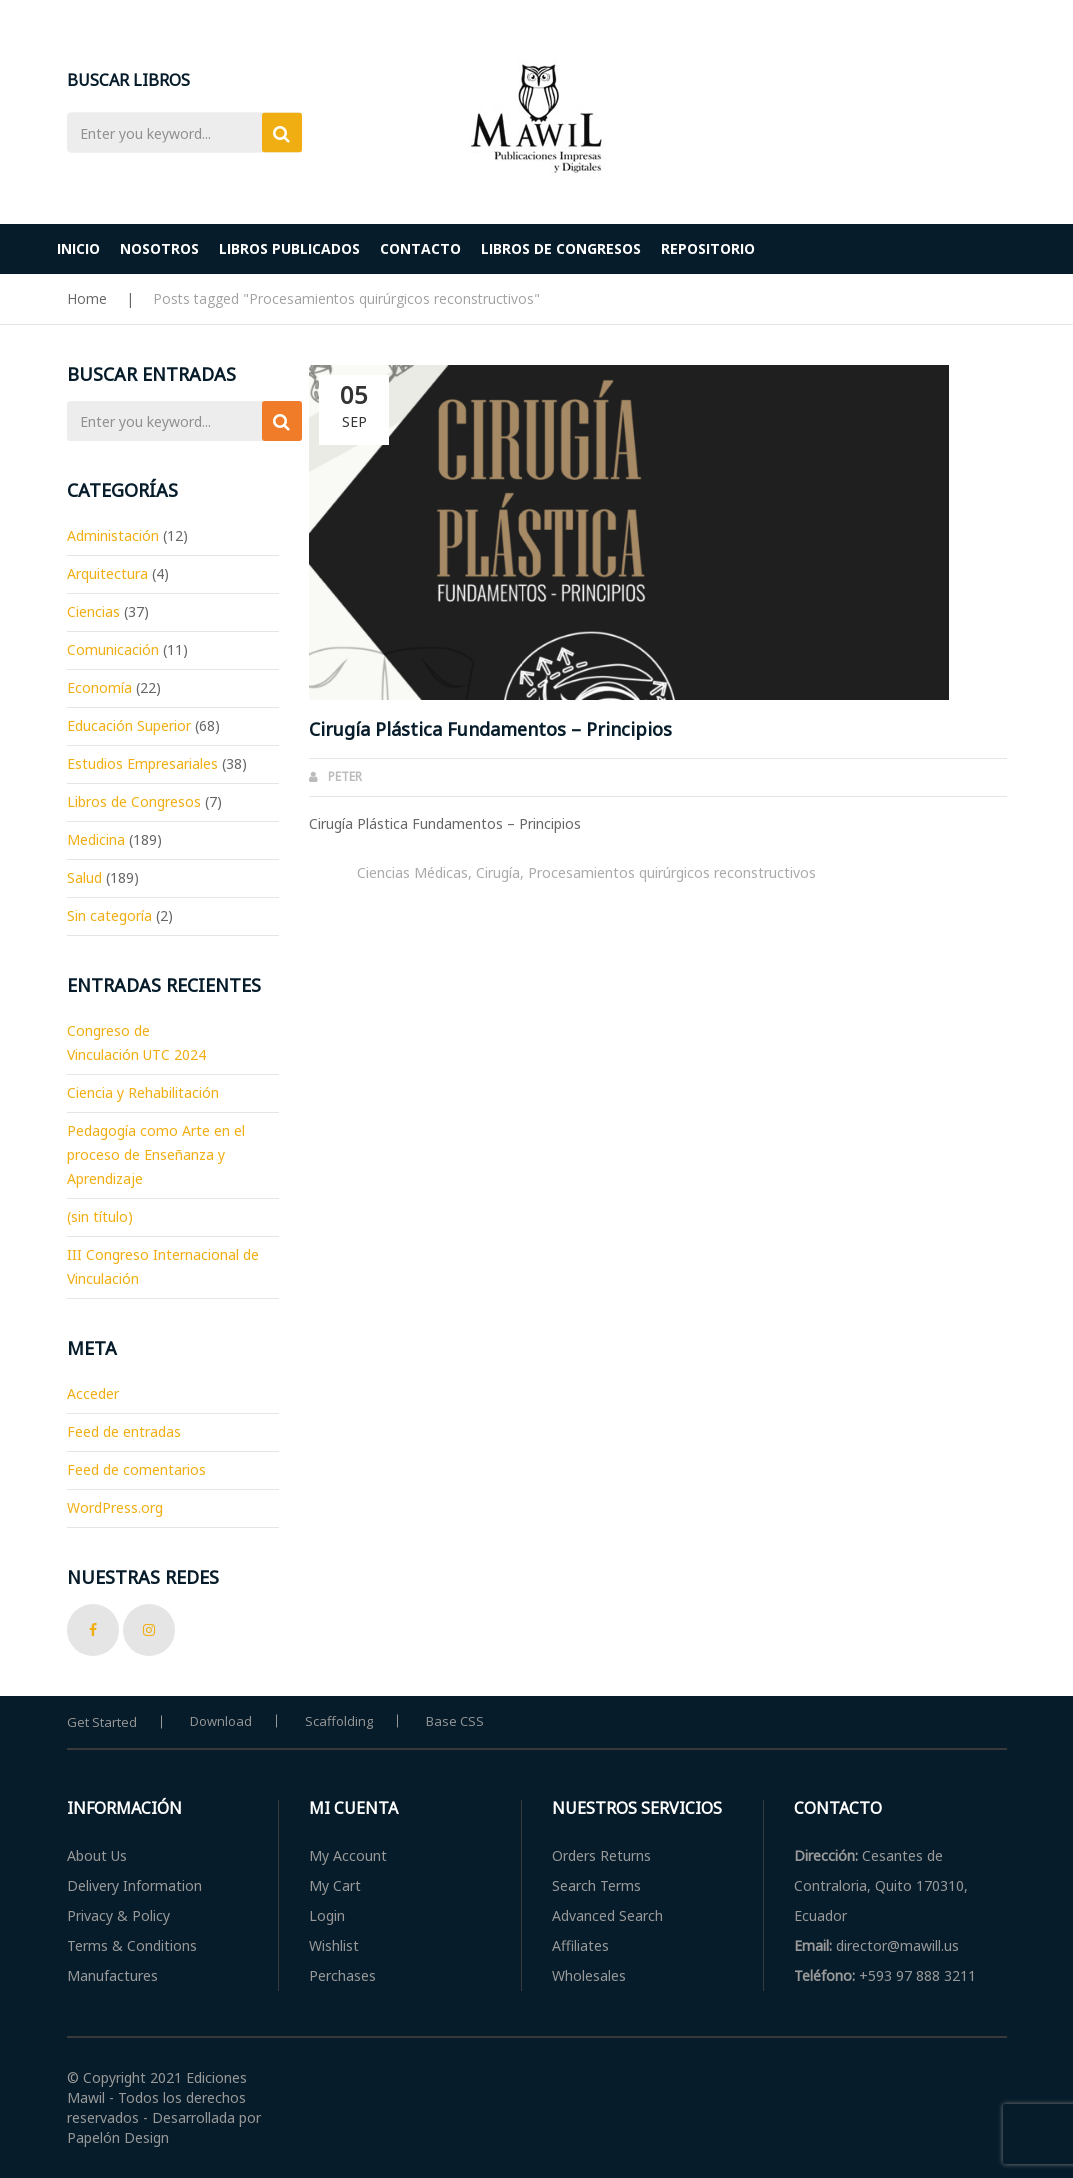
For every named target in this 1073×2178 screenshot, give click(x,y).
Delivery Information (134, 1885)
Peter (345, 776)
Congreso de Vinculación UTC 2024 (136, 1042)
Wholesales (589, 1975)
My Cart (335, 1885)
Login (327, 1915)
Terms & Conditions (132, 1945)
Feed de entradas (124, 1431)
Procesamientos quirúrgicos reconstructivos (672, 872)
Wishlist (334, 1945)
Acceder (93, 1393)
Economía (99, 687)
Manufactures (112, 1975)
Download (221, 1721)
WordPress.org (115, 1507)
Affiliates (580, 1945)
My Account (348, 1855)
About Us (97, 1855)
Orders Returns (601, 1855)
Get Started (102, 1722)
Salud (84, 877)
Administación (113, 535)
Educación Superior (129, 725)
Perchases (342, 1975)
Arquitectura (107, 573)
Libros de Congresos (134, 801)
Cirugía (498, 872)
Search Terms (596, 1885)
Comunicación (113, 649)
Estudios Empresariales (142, 763)
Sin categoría (109, 915)
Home (87, 298)
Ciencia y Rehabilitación (143, 1092)
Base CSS (455, 1721)
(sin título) (100, 1216)
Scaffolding (339, 1721)
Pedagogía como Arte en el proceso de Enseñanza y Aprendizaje (156, 1154)
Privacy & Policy (118, 1915)
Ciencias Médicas (412, 872)
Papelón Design (118, 2137)
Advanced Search (607, 1915)
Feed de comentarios (136, 1469)
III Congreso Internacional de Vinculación (163, 1266)
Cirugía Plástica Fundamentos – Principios (490, 729)
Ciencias (93, 611)
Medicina (96, 839)
